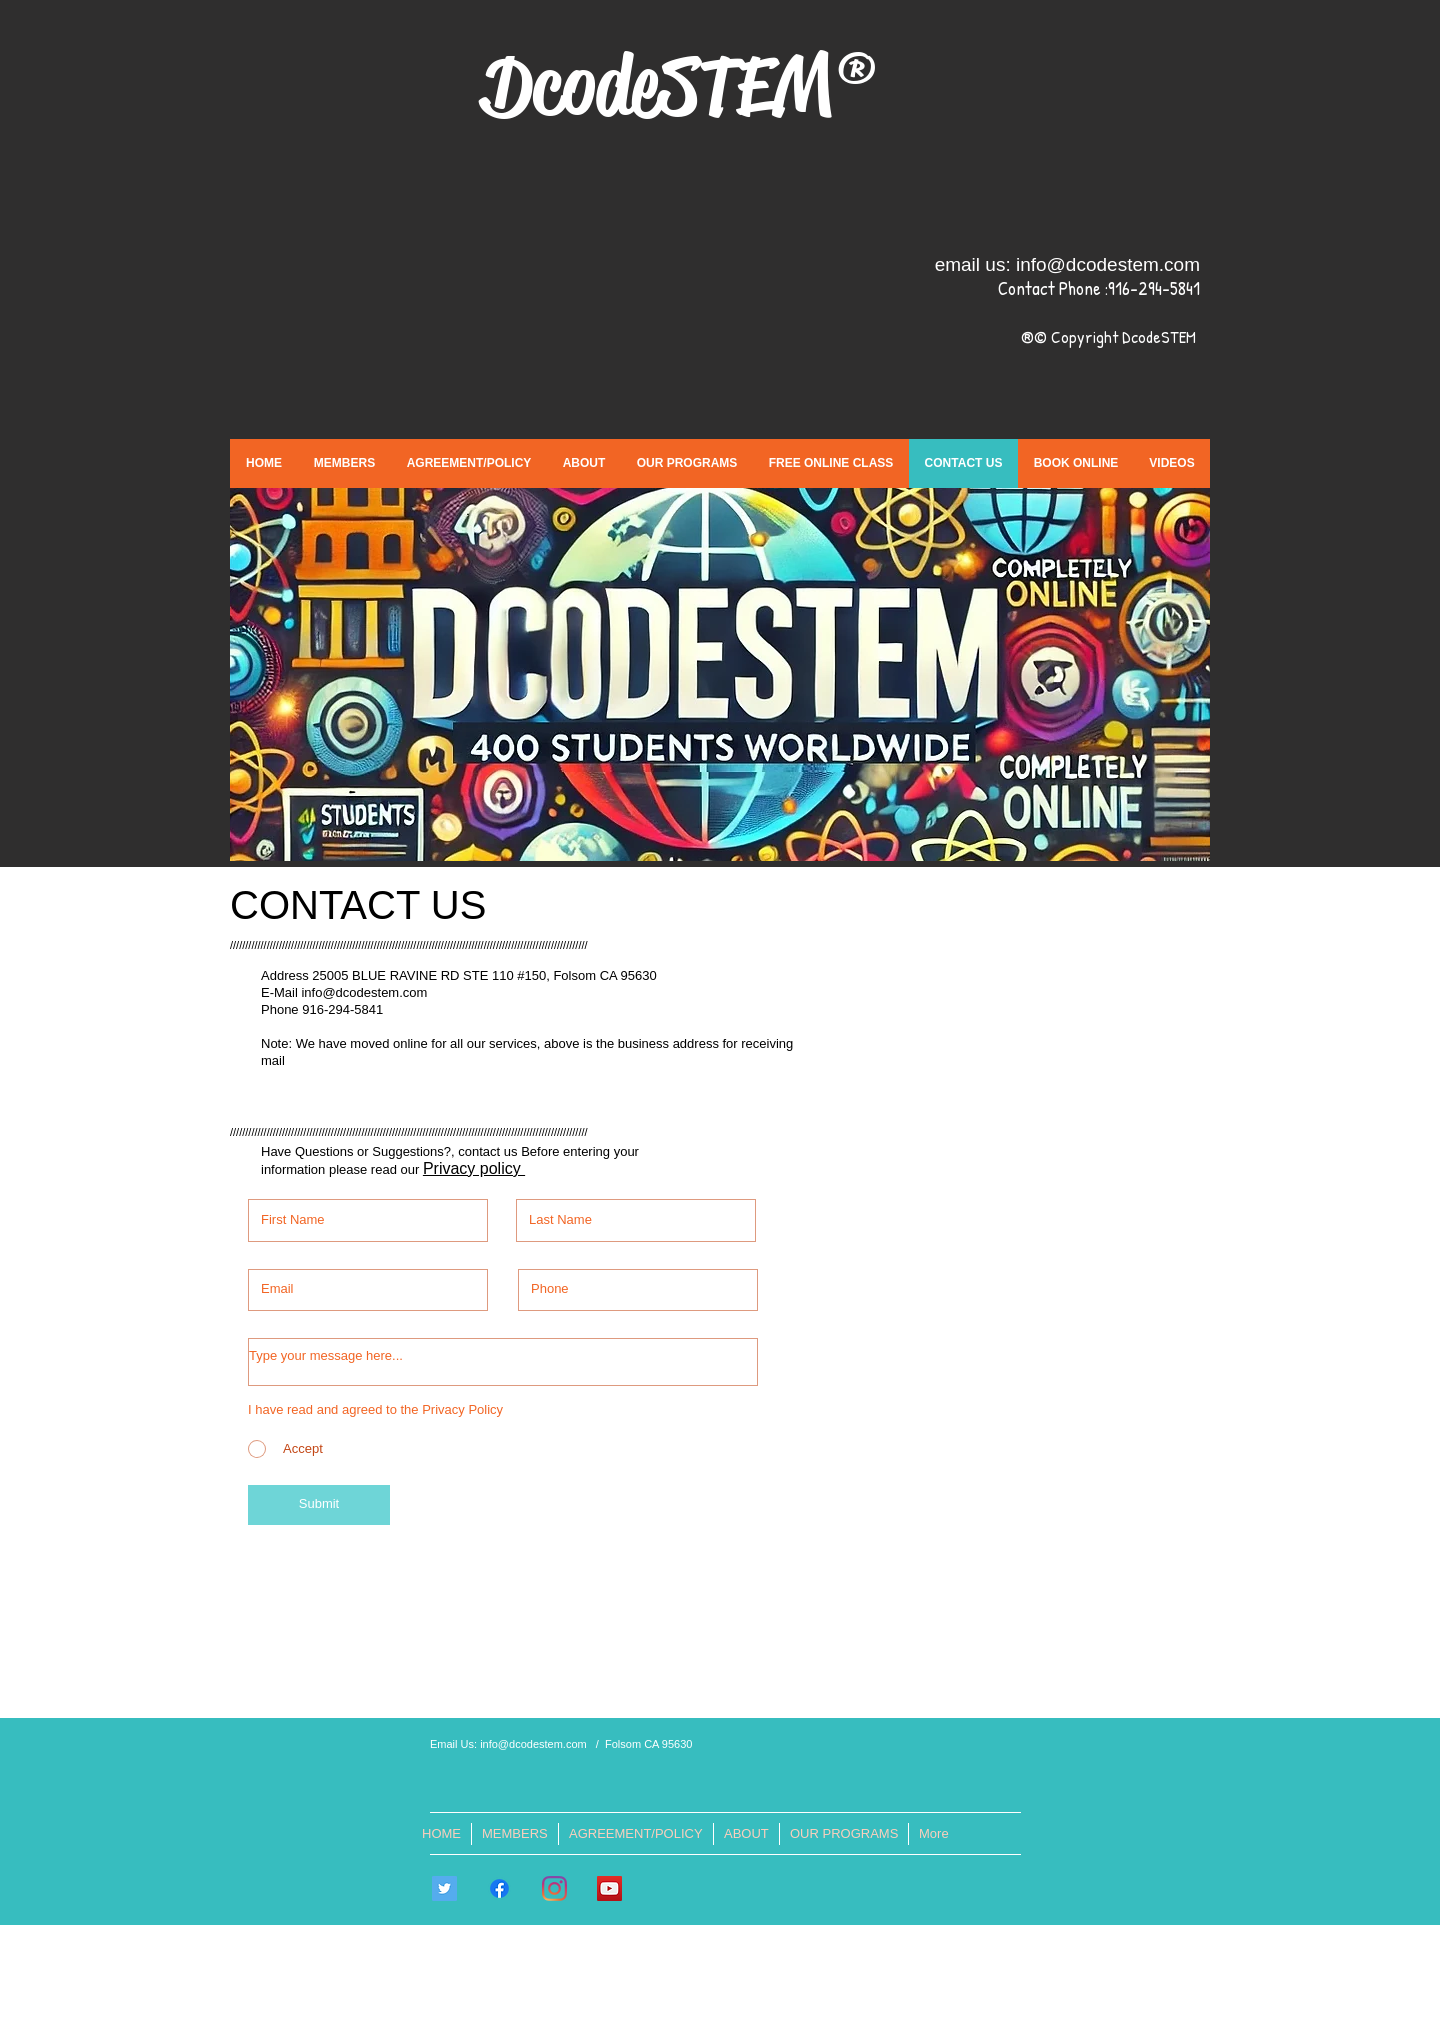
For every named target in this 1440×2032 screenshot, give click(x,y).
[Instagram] (554, 1888)
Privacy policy (474, 1168)
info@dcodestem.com (1108, 264)
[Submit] (319, 1505)
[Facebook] (499, 1888)
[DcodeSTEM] (609, 1888)
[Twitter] (444, 1888)
